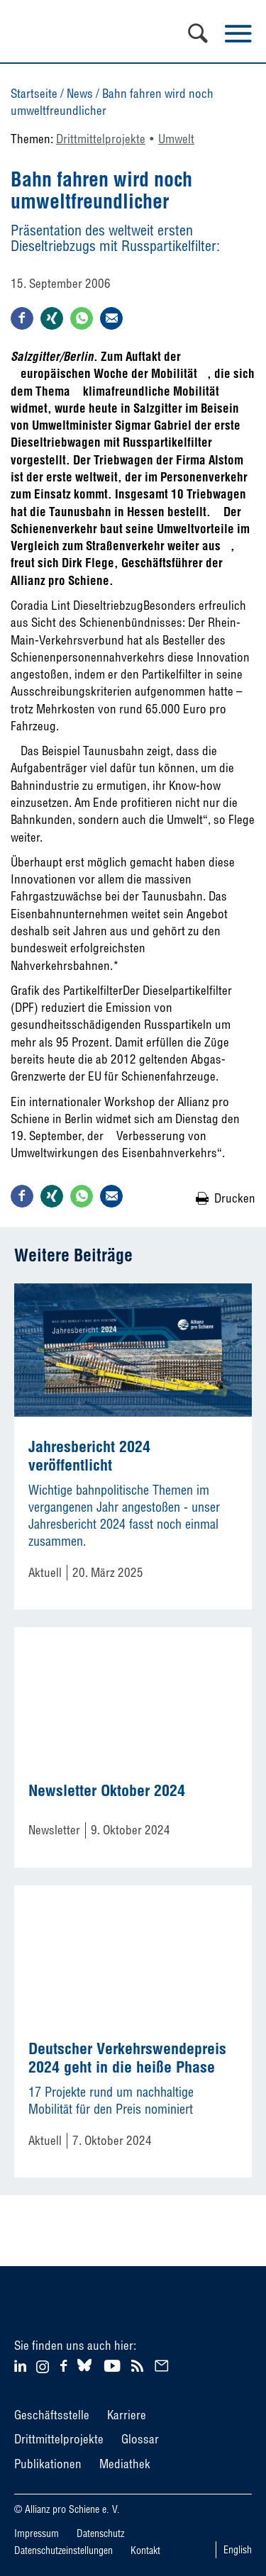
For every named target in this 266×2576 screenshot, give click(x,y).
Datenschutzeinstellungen (63, 2550)
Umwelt (176, 138)
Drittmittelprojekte (100, 138)
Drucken (234, 1198)
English (237, 2549)
